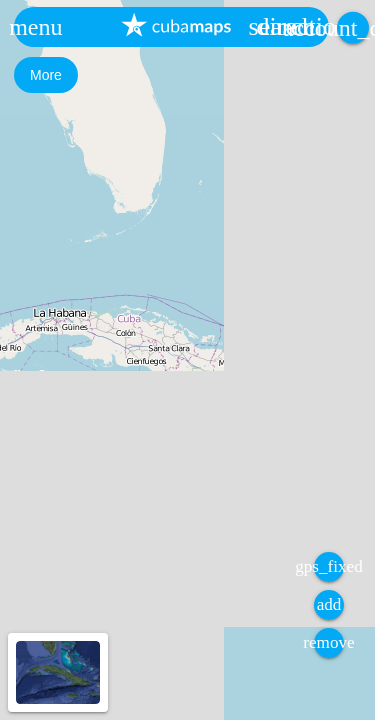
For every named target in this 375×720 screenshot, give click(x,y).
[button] (36, 27)
